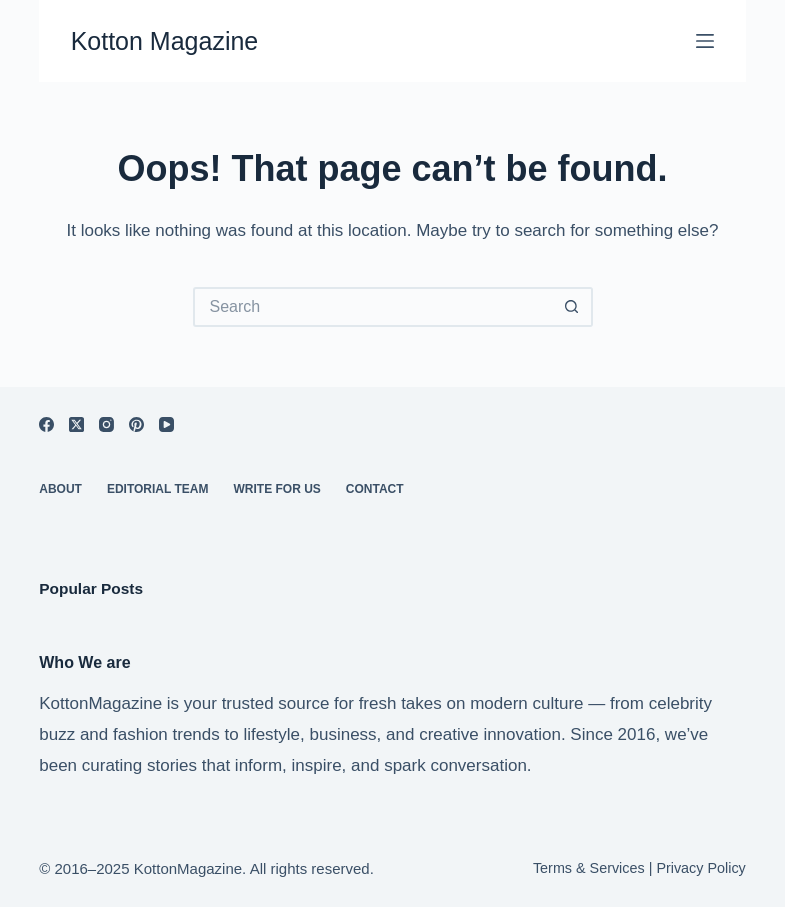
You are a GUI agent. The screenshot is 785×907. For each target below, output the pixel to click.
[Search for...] (373, 307)
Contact (375, 489)
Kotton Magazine (165, 41)
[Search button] (573, 307)
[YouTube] (166, 424)
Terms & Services (589, 868)
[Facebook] (46, 424)
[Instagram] (106, 424)
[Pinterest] (136, 424)
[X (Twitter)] (76, 424)
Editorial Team (158, 489)
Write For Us (276, 489)
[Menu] (705, 41)
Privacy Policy (700, 868)
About (60, 489)
